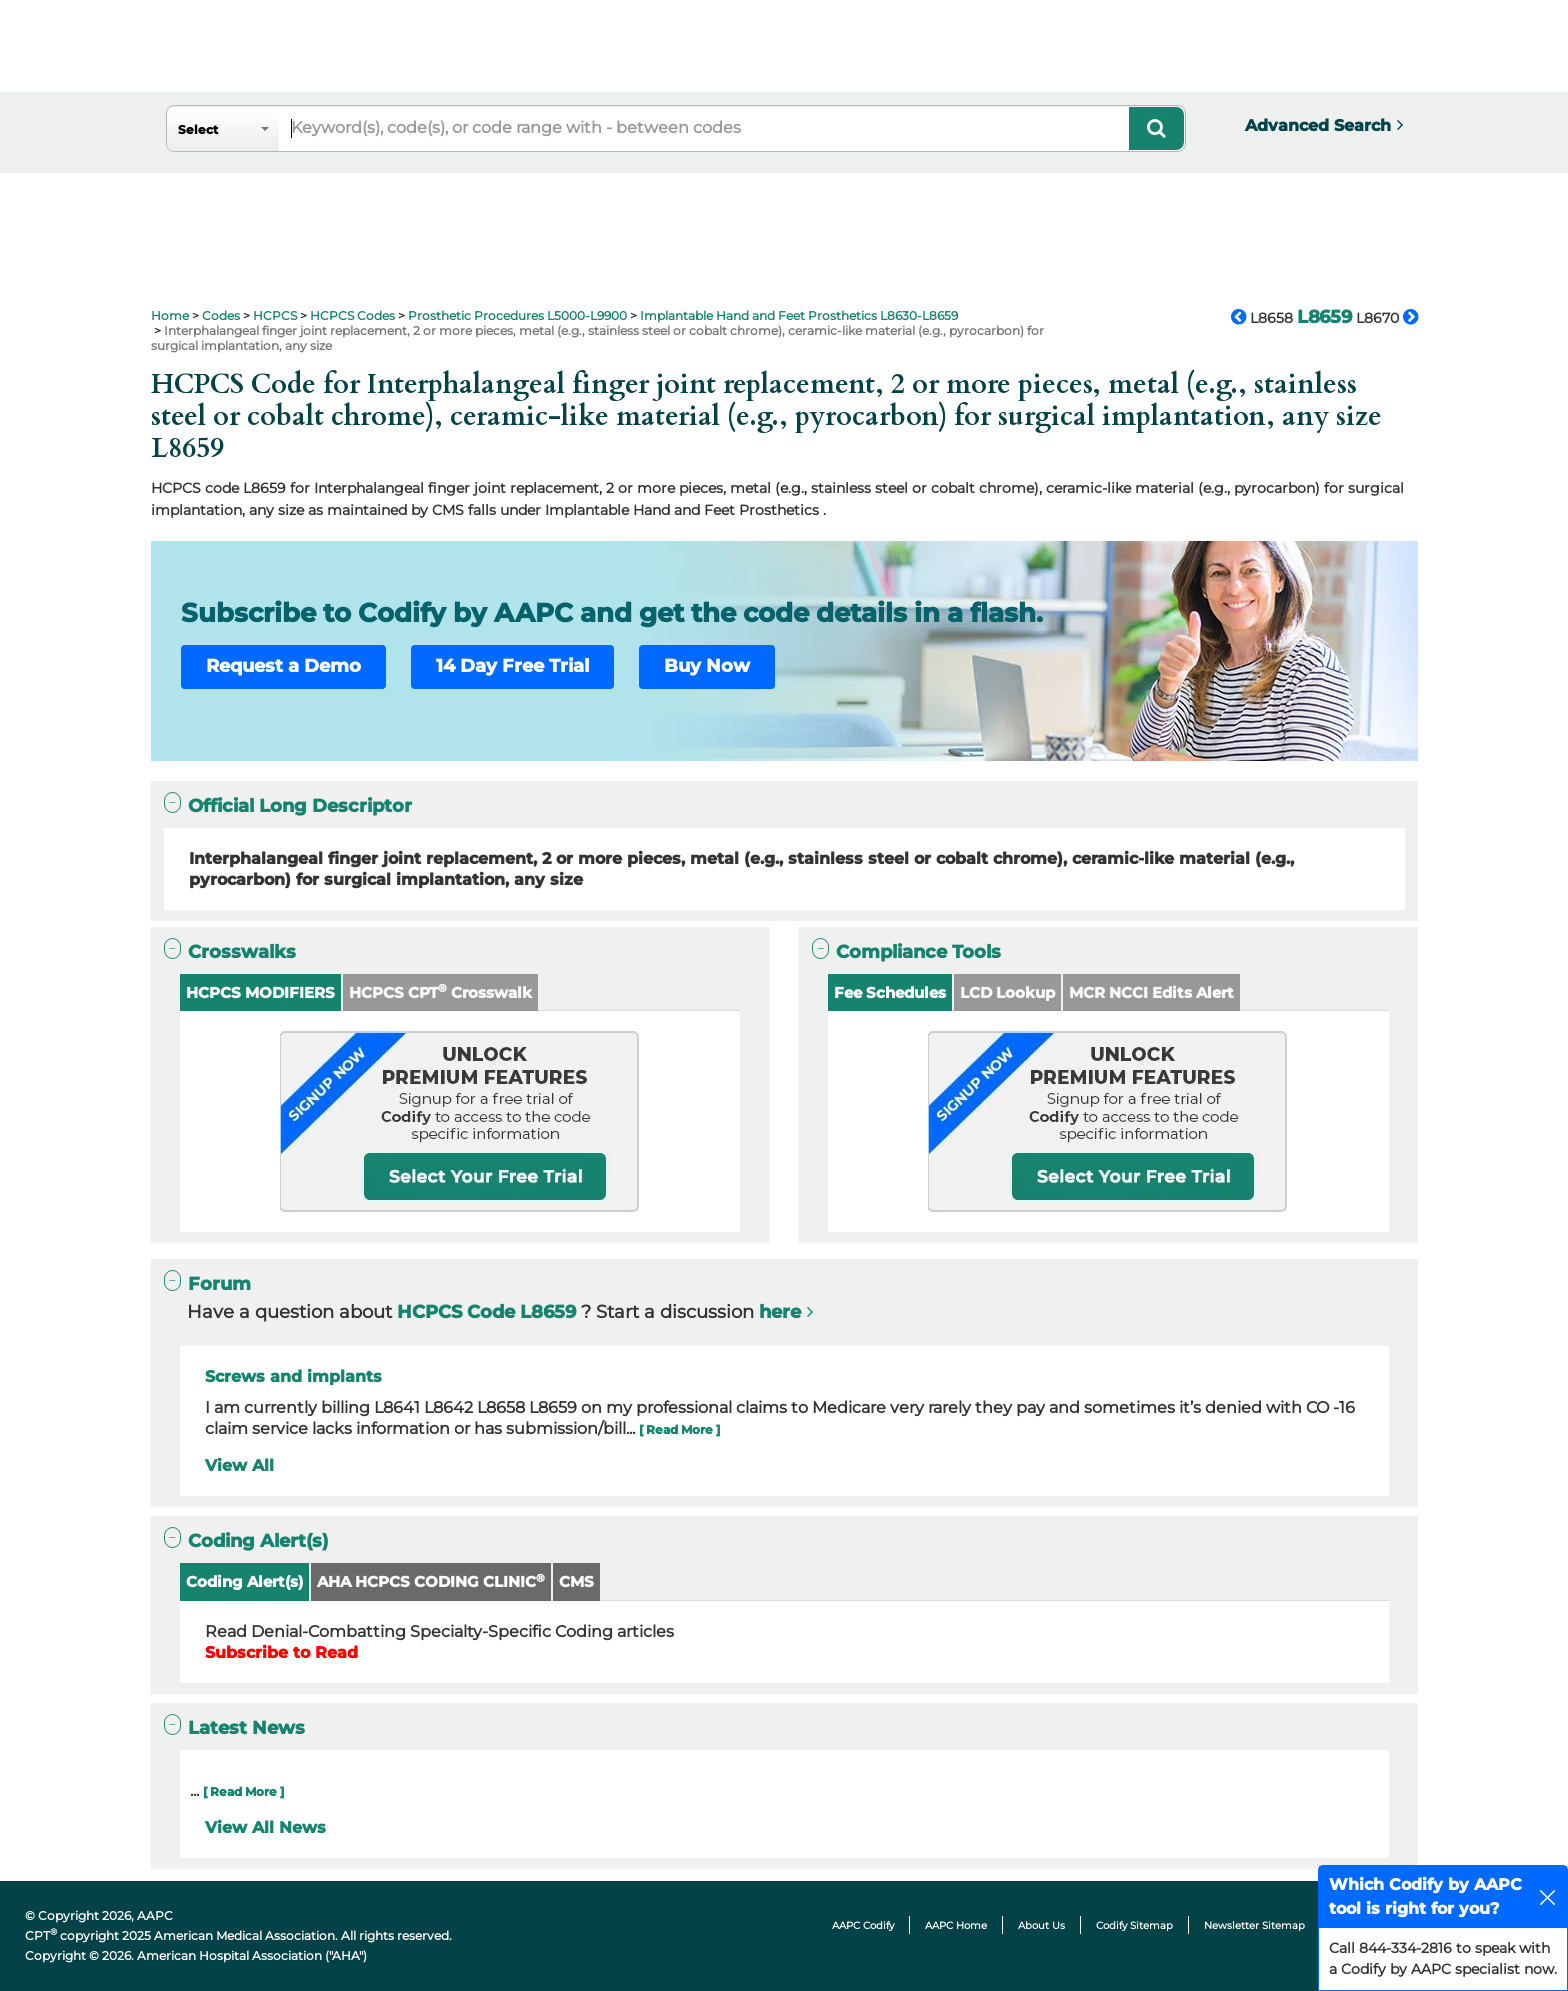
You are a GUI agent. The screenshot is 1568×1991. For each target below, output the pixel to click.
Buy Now (707, 666)
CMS (576, 1581)
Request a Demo (283, 666)
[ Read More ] (679, 1429)
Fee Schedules (890, 992)
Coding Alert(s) (244, 1581)
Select (198, 129)
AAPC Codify (863, 1925)
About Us (1041, 1925)
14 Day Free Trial (512, 666)
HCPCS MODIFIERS (260, 992)
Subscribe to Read (281, 1652)
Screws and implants (293, 1376)
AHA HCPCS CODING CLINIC (431, 1581)
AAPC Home (956, 1925)
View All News (265, 1827)
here (780, 1312)
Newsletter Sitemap (1254, 1925)
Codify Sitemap (1134, 1925)
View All (239, 1465)
